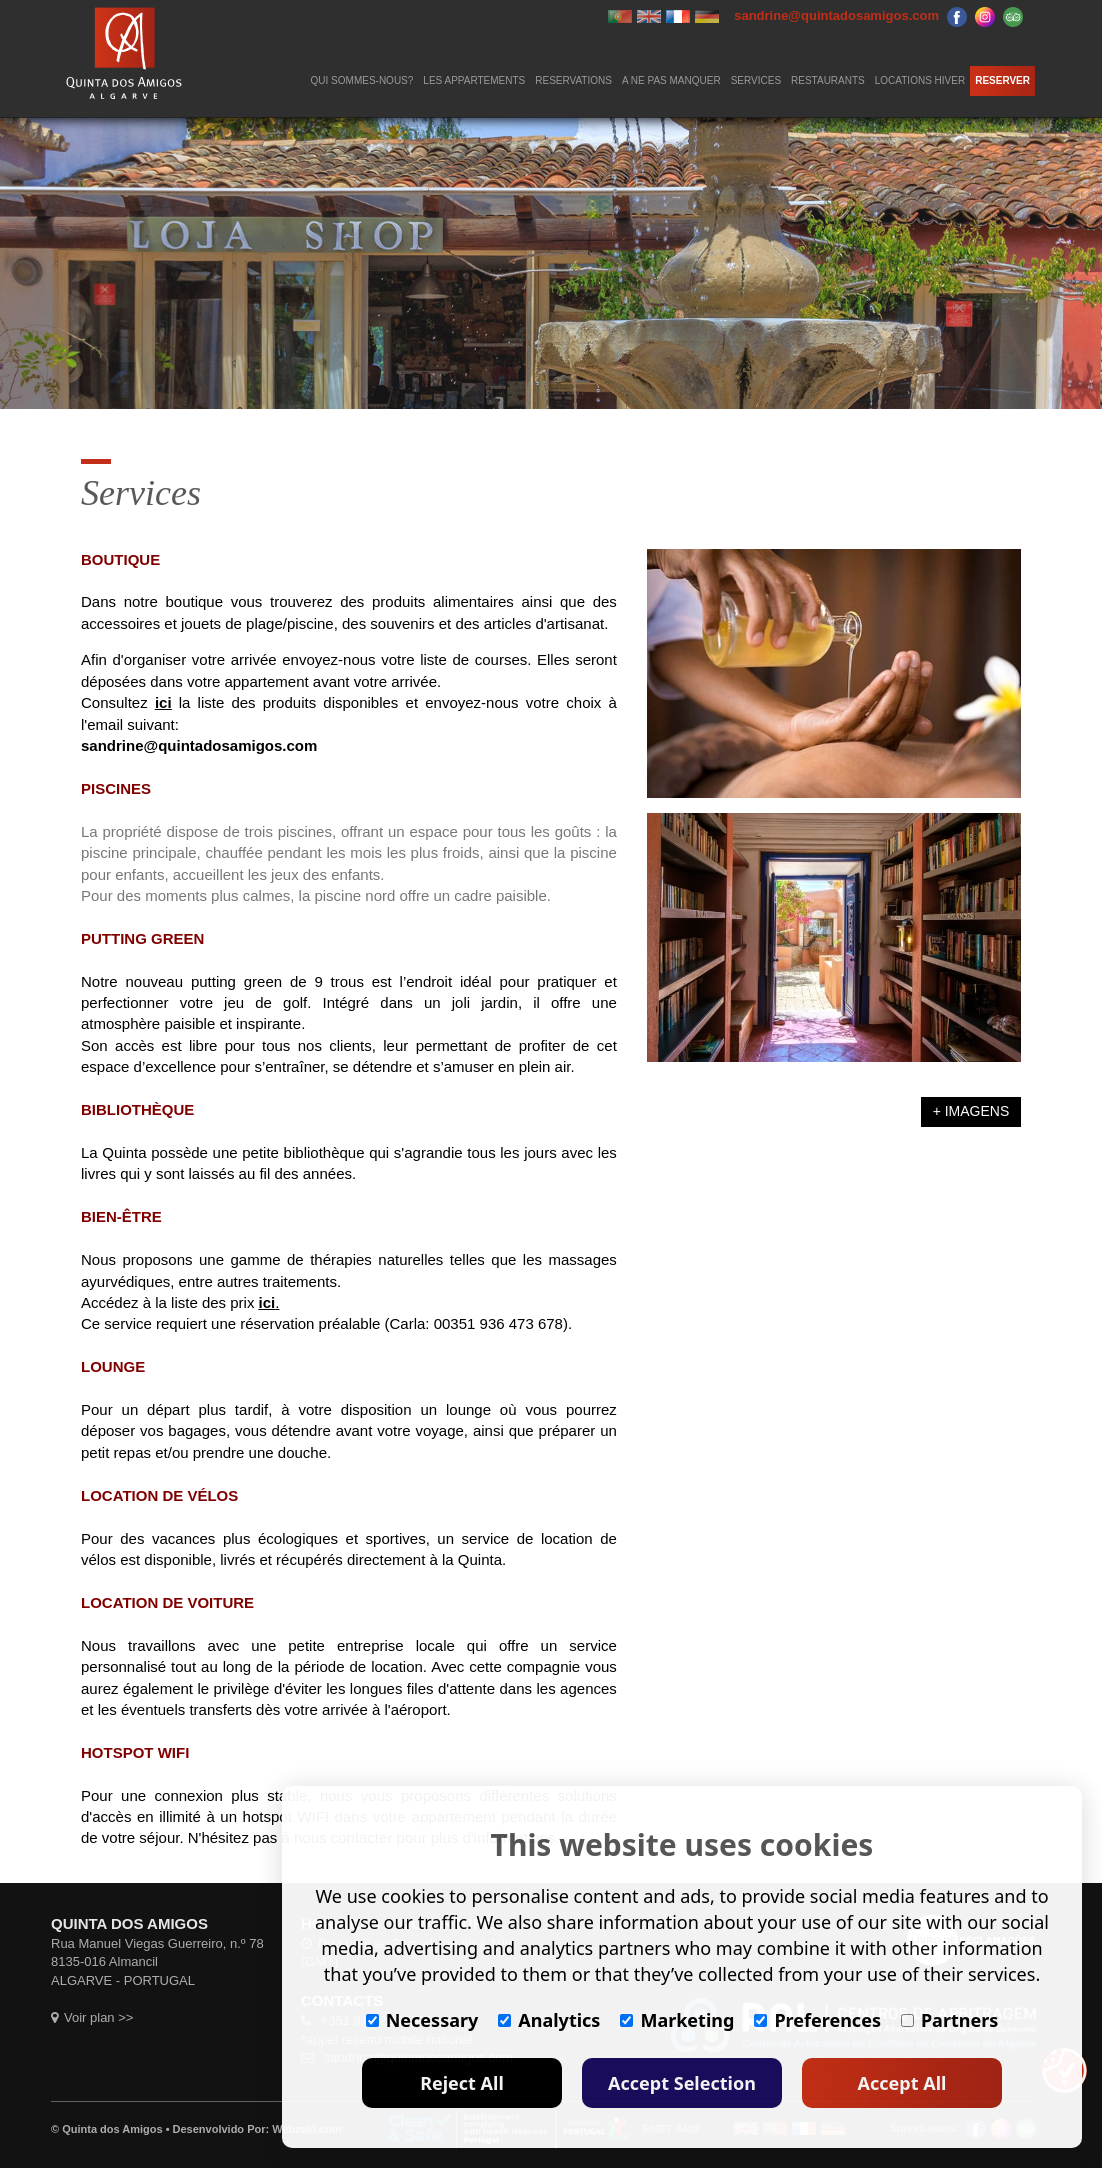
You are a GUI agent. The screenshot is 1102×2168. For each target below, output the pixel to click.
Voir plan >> (92, 2017)
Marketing (677, 2020)
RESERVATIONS (573, 80)
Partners (949, 2020)
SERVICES (756, 80)
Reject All (462, 2083)
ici (163, 702)
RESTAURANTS (828, 80)
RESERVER (1002, 80)
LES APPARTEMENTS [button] (474, 80)
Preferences (817, 2020)
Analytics (549, 2020)
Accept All (902, 2083)
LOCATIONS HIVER (920, 80)
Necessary (422, 2020)
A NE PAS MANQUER (671, 80)
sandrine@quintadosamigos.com (199, 745)
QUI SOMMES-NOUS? (362, 80)
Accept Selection (682, 2083)
